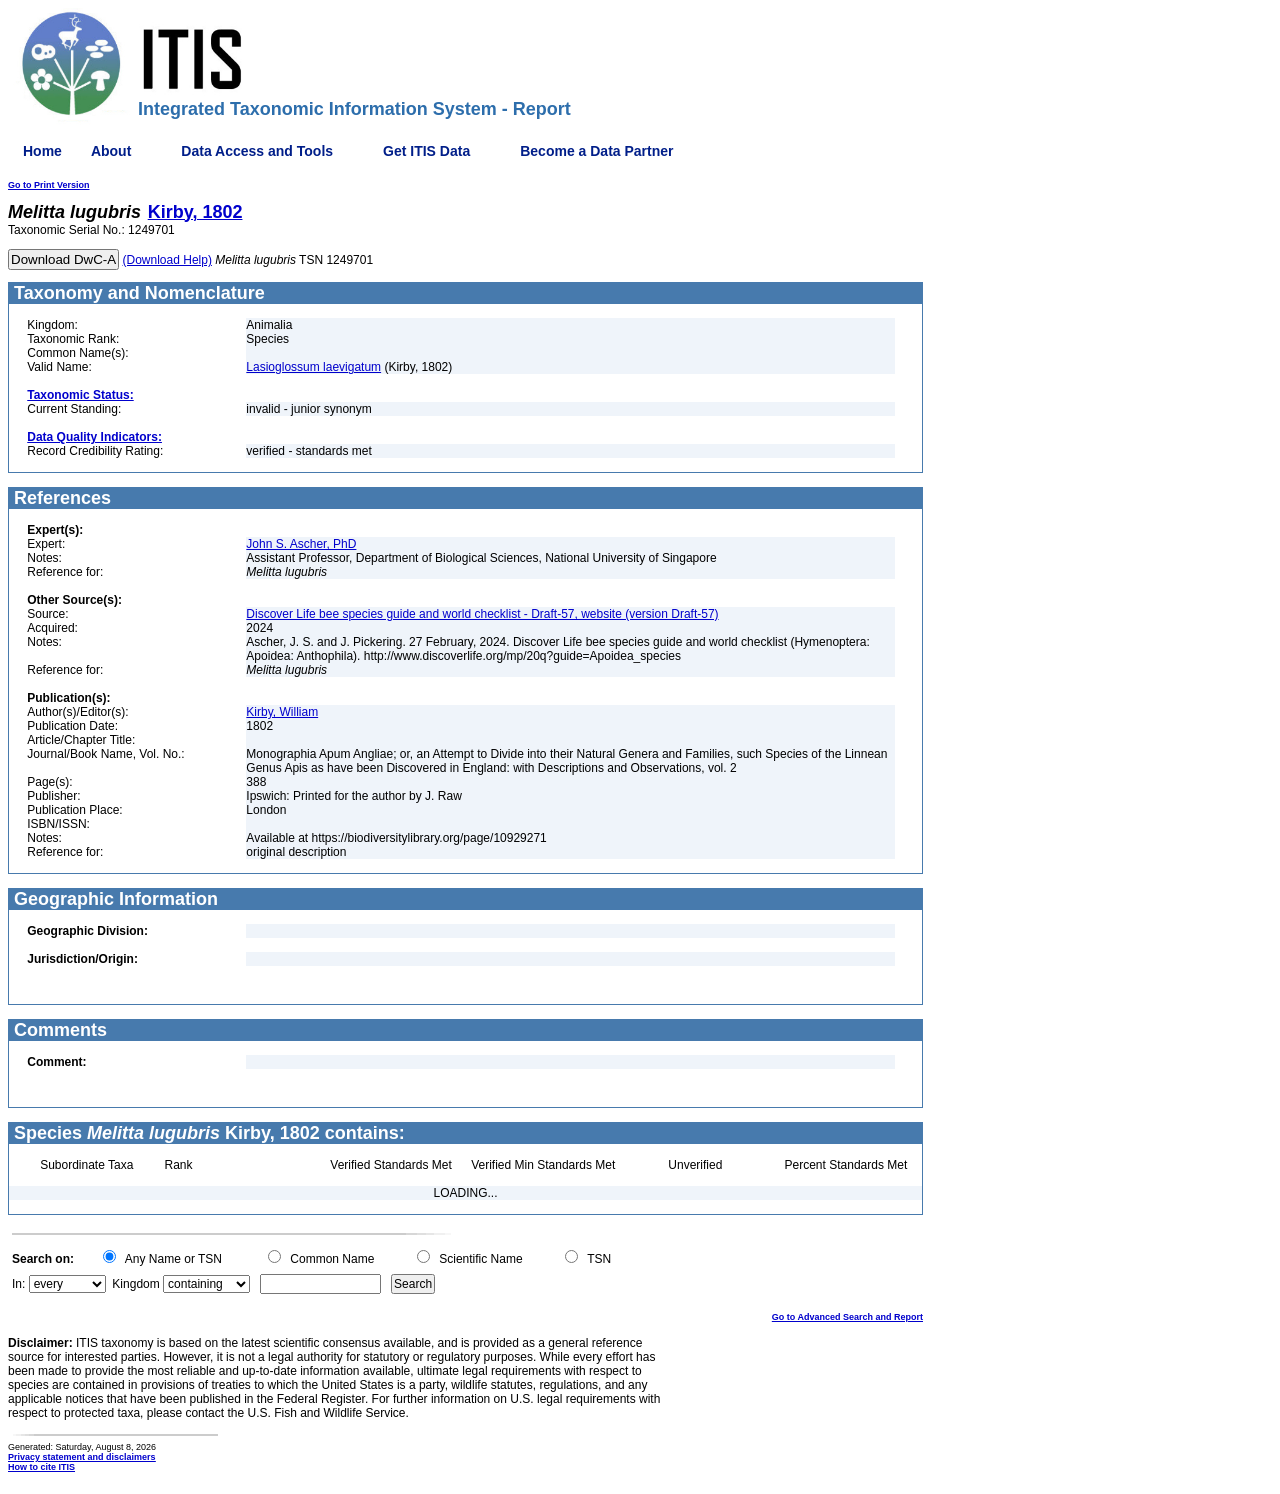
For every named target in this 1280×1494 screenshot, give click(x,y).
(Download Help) (167, 260)
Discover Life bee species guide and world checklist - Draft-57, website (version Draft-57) (482, 614)
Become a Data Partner (596, 151)
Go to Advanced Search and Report (847, 1317)
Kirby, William (282, 712)
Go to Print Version (49, 185)
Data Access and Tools (257, 151)
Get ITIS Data (426, 151)
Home (42, 151)
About (111, 151)
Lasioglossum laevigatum (313, 367)
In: (18, 1284)
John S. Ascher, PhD (301, 544)
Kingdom (135, 1284)
